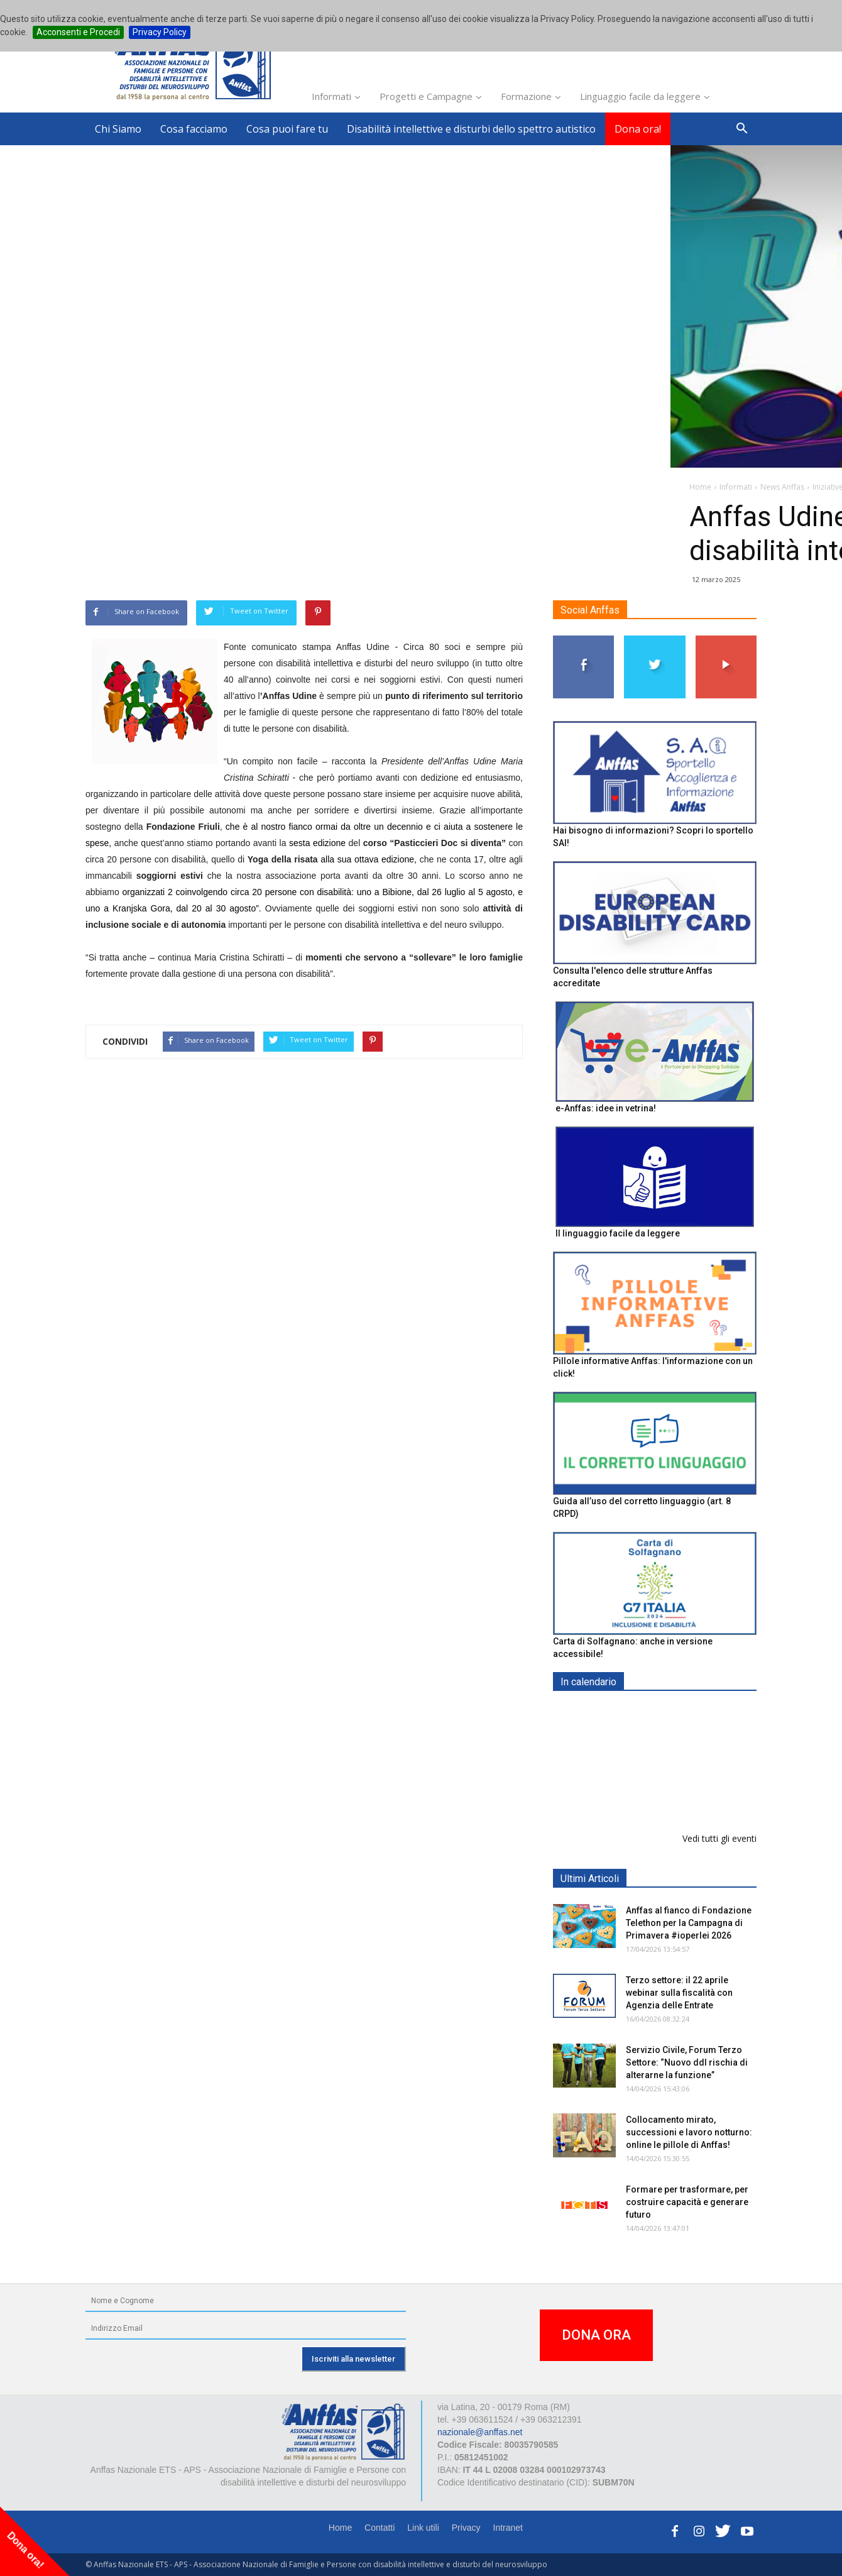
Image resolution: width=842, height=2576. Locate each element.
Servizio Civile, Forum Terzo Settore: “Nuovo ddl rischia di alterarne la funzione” (687, 2062)
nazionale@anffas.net (479, 2432)
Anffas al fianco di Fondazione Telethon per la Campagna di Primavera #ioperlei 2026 (689, 1922)
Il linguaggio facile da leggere (617, 1233)
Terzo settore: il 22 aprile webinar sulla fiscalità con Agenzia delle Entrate (679, 1992)
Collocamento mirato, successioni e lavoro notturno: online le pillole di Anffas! (689, 2132)
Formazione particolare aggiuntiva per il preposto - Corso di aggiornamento (682, 1791)
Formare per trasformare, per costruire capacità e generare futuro (687, 2202)
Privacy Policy (160, 32)
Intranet (508, 2528)
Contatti (379, 2528)
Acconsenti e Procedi (78, 32)
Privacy (466, 2528)
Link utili (423, 2528)
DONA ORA (596, 2335)
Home (340, 2528)
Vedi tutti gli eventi (719, 1838)
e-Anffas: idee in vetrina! (605, 1108)
